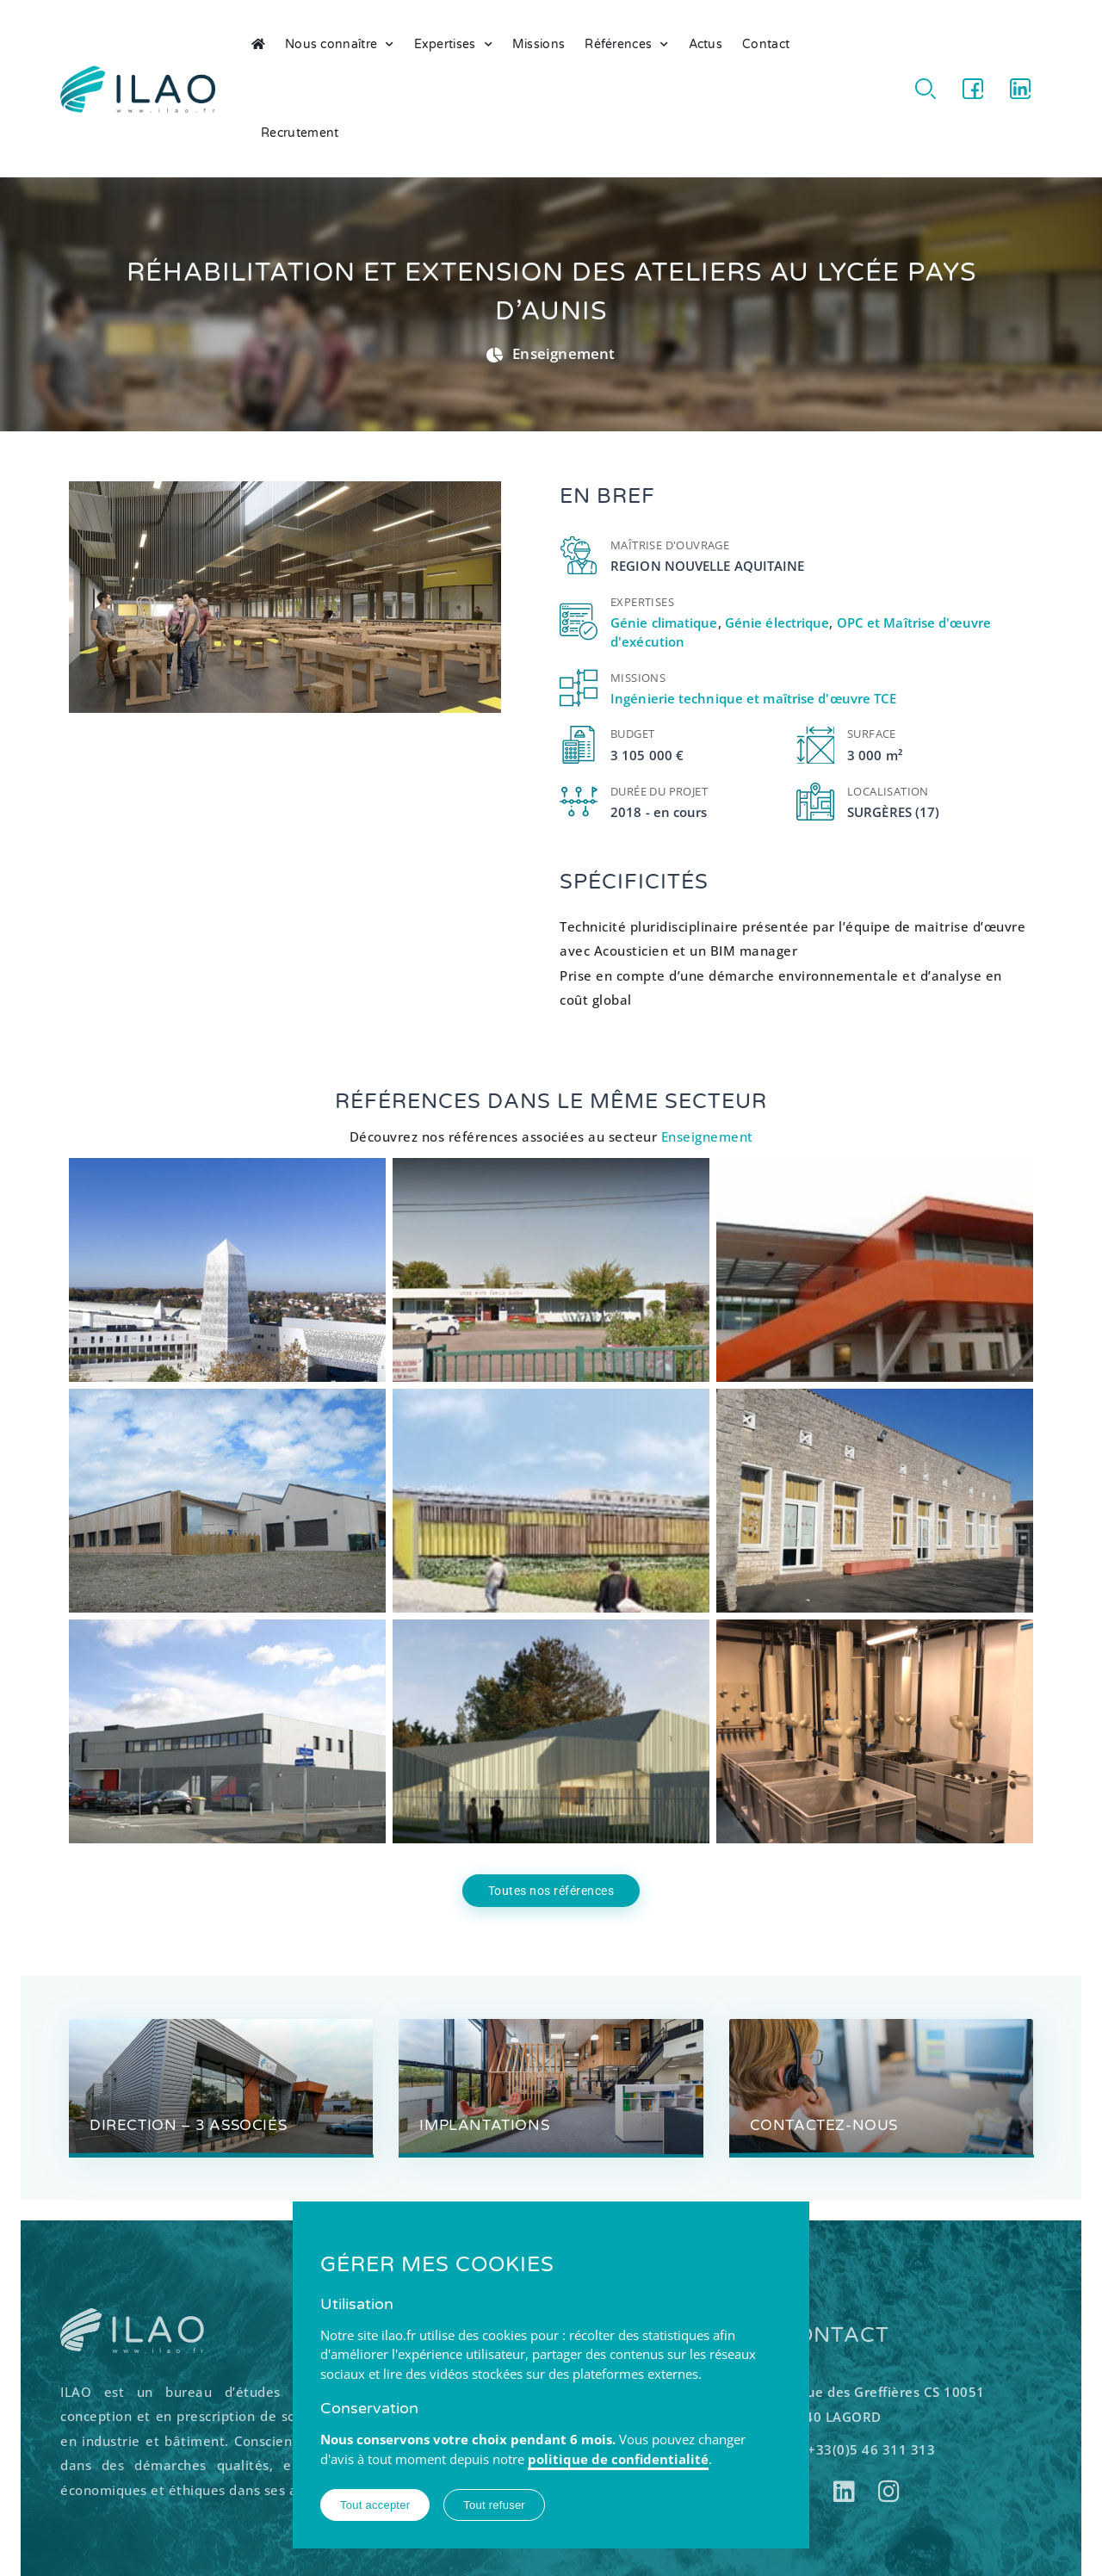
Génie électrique (777, 622)
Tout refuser (494, 2505)
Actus (706, 44)
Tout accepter (375, 2505)
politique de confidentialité (618, 2459)
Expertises (453, 45)
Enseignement (563, 353)
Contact (765, 44)
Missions (538, 44)
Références (626, 45)
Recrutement (299, 133)
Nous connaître (339, 45)
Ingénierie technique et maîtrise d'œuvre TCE (753, 698)
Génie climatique (664, 622)
